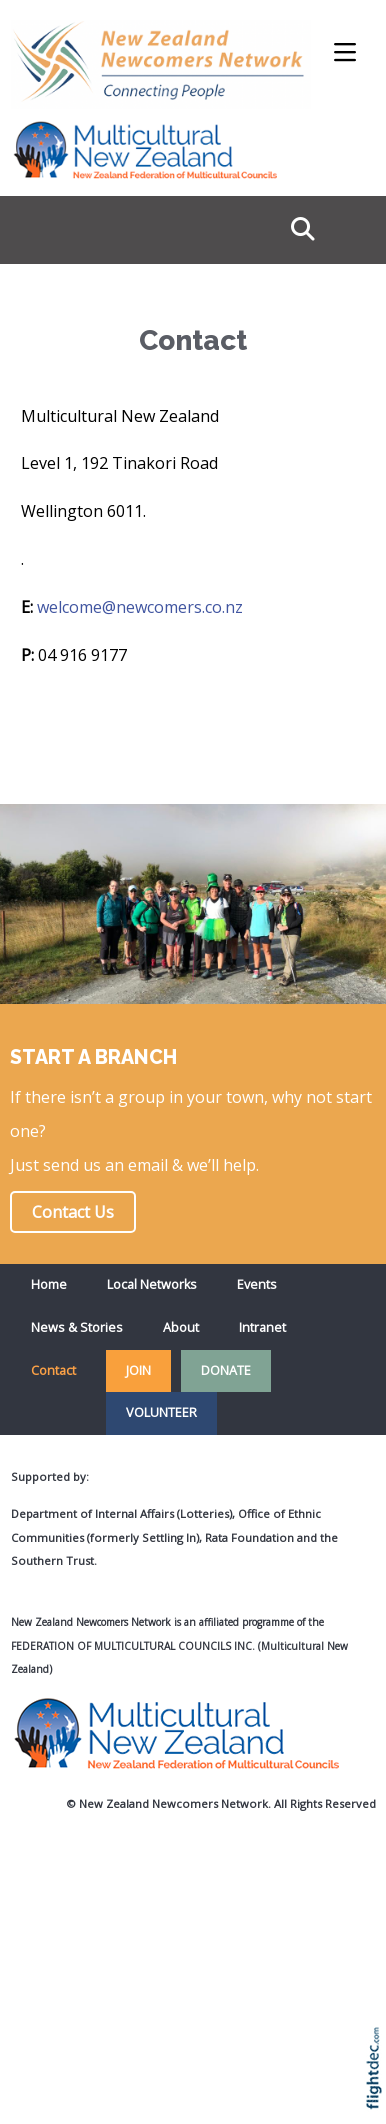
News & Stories (77, 1327)
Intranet (262, 1327)
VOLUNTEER (161, 1412)
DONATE (226, 1370)
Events (257, 1284)
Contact (53, 1370)
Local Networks (152, 1284)
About (181, 1327)
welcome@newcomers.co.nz (140, 607)
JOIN (138, 1370)
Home (49, 1284)
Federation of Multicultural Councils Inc (131, 1646)
